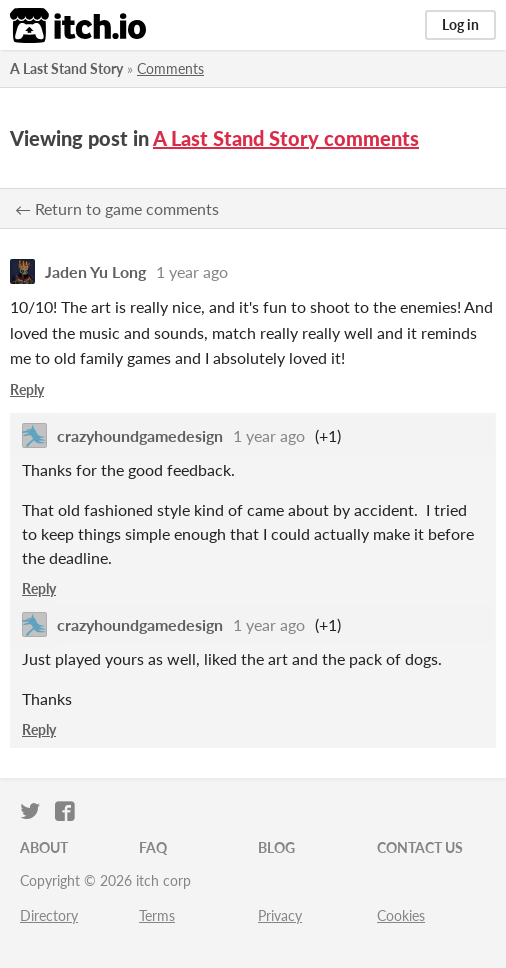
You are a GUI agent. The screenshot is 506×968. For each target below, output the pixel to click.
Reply (27, 389)
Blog (276, 847)
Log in (460, 24)
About (44, 847)
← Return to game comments (117, 208)
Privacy (280, 915)
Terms (157, 915)
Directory (49, 915)
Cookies (401, 915)
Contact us (420, 847)
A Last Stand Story (66, 68)
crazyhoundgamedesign (140, 435)
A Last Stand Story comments (286, 138)
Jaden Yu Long (95, 271)
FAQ (153, 847)
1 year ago (192, 271)
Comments (170, 68)
